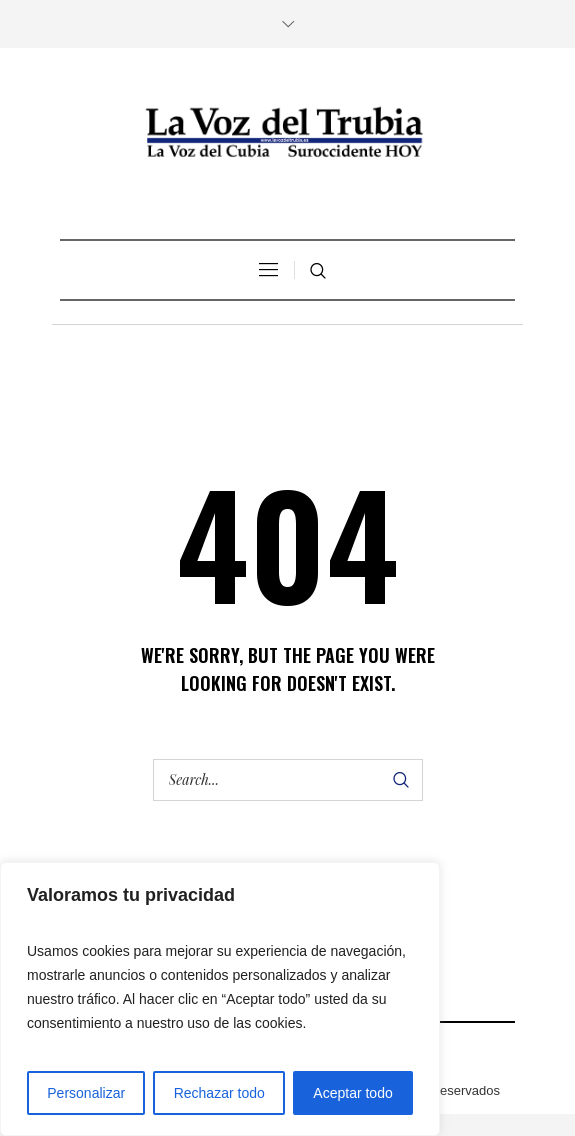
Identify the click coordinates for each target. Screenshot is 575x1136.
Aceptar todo (352, 1093)
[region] (220, 999)
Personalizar (86, 1093)
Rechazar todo (219, 1093)
